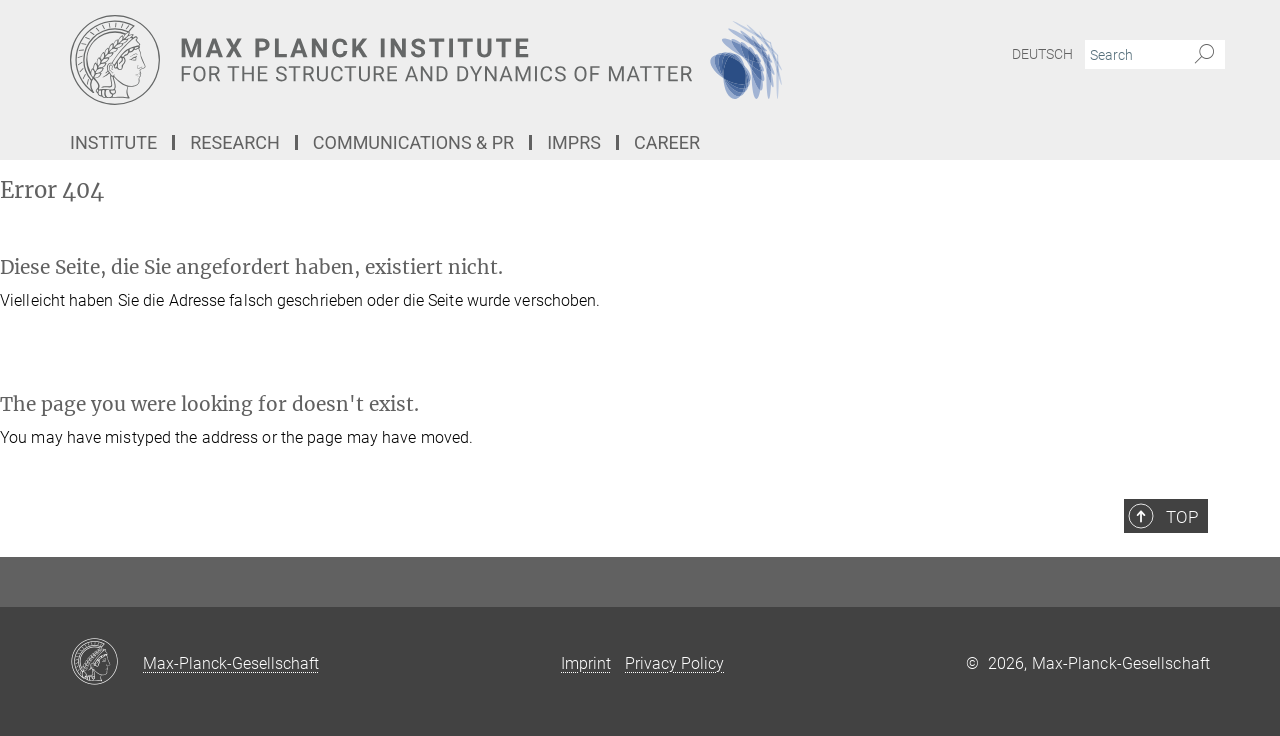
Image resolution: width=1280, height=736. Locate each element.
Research (235, 142)
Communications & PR (413, 142)
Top (1182, 517)
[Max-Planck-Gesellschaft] (106, 663)
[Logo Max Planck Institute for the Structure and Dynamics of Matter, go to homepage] (445, 60)
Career (667, 142)
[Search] (1204, 55)
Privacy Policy (674, 663)
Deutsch (1042, 54)
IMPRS (574, 142)
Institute (113, 142)
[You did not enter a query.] (1132, 55)
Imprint (586, 663)
